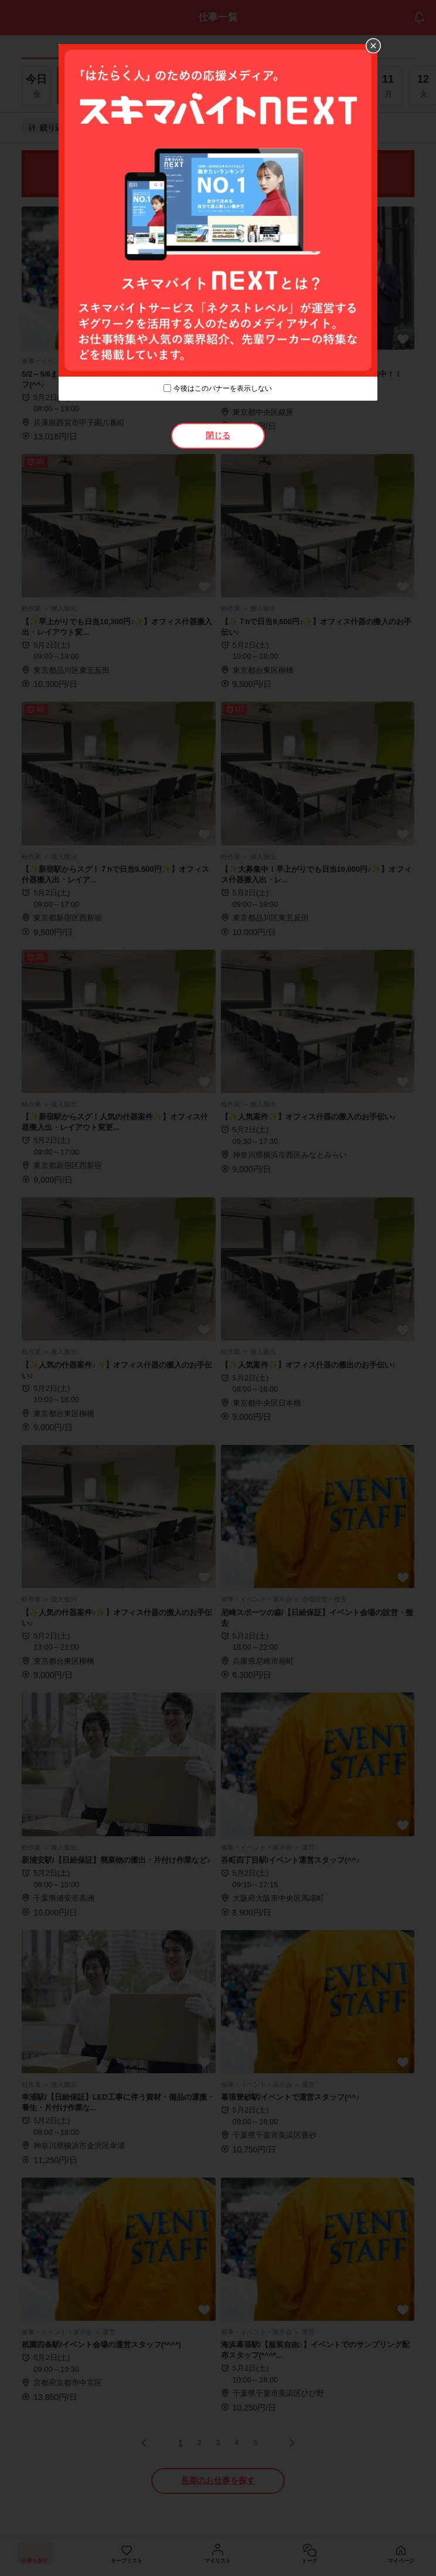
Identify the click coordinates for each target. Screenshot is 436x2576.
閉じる (218, 435)
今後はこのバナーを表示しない (222, 388)
